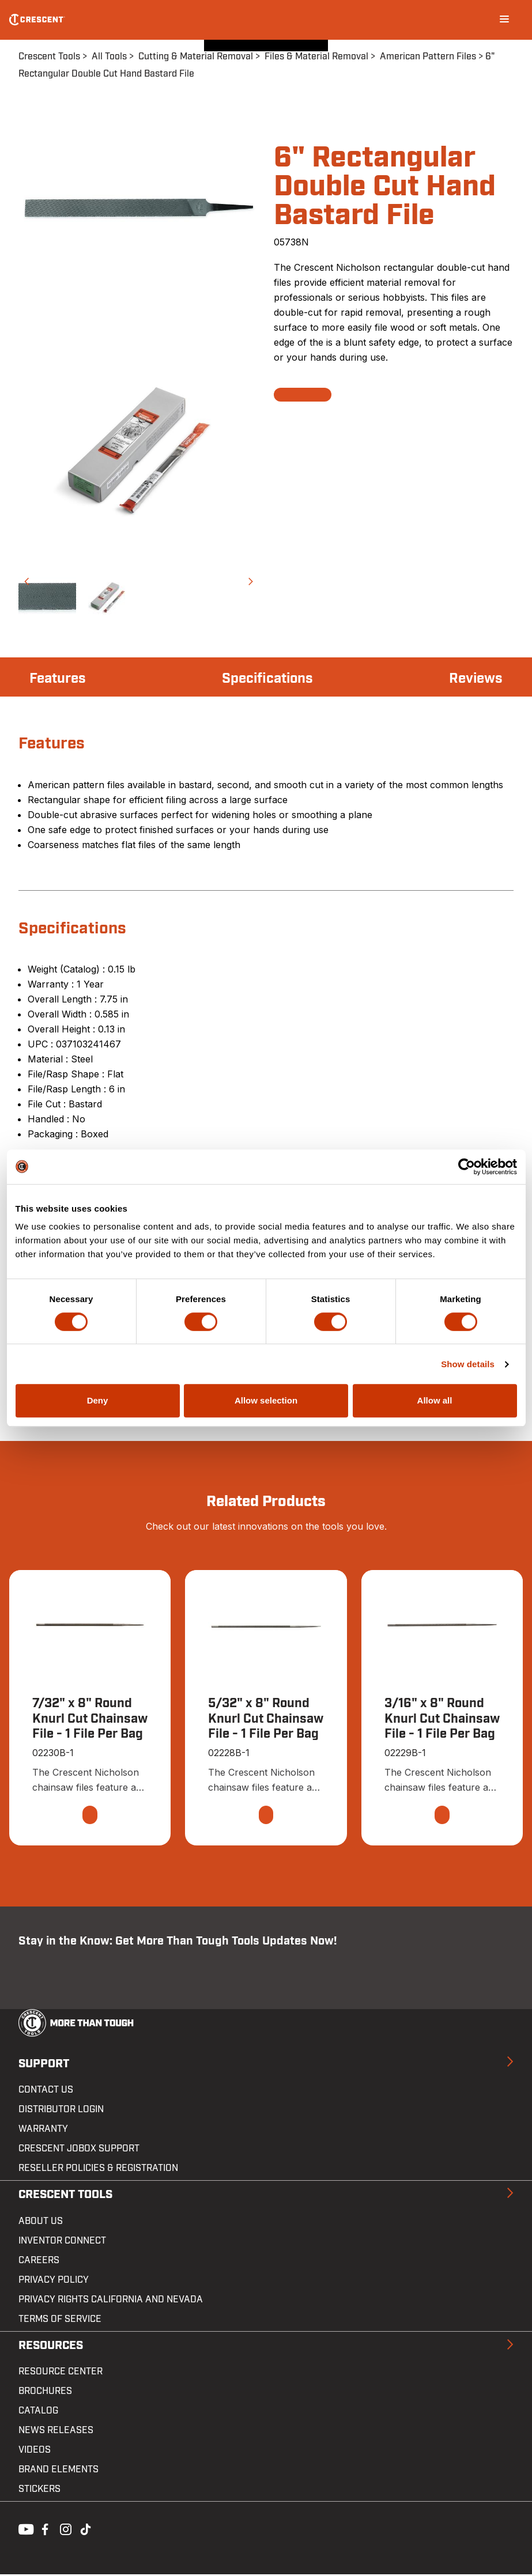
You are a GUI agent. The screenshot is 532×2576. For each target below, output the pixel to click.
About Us (40, 2222)
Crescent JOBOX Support (78, 2150)
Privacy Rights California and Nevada (110, 2300)
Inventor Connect (62, 2241)
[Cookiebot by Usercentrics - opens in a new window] (466, 1166)
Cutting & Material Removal (195, 56)
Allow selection (266, 1400)
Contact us (45, 2091)
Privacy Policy (53, 2281)
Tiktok (85, 2530)
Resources (50, 2346)
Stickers (39, 2490)
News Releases (55, 2432)
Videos (34, 2451)
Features (62, 678)
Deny (97, 1400)
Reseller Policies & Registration (98, 2169)
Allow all (434, 1400)
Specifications (268, 678)
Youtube (23, 2530)
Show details (468, 1364)
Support (43, 2065)
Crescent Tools (49, 56)
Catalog (38, 2412)
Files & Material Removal (316, 56)
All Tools (109, 56)
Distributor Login (61, 2111)
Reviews (471, 678)
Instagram (64, 2530)
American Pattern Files (428, 56)
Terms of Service (59, 2320)
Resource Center (60, 2373)
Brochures (45, 2392)
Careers (38, 2261)
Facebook (43, 2530)
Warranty (43, 2130)
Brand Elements (58, 2471)
